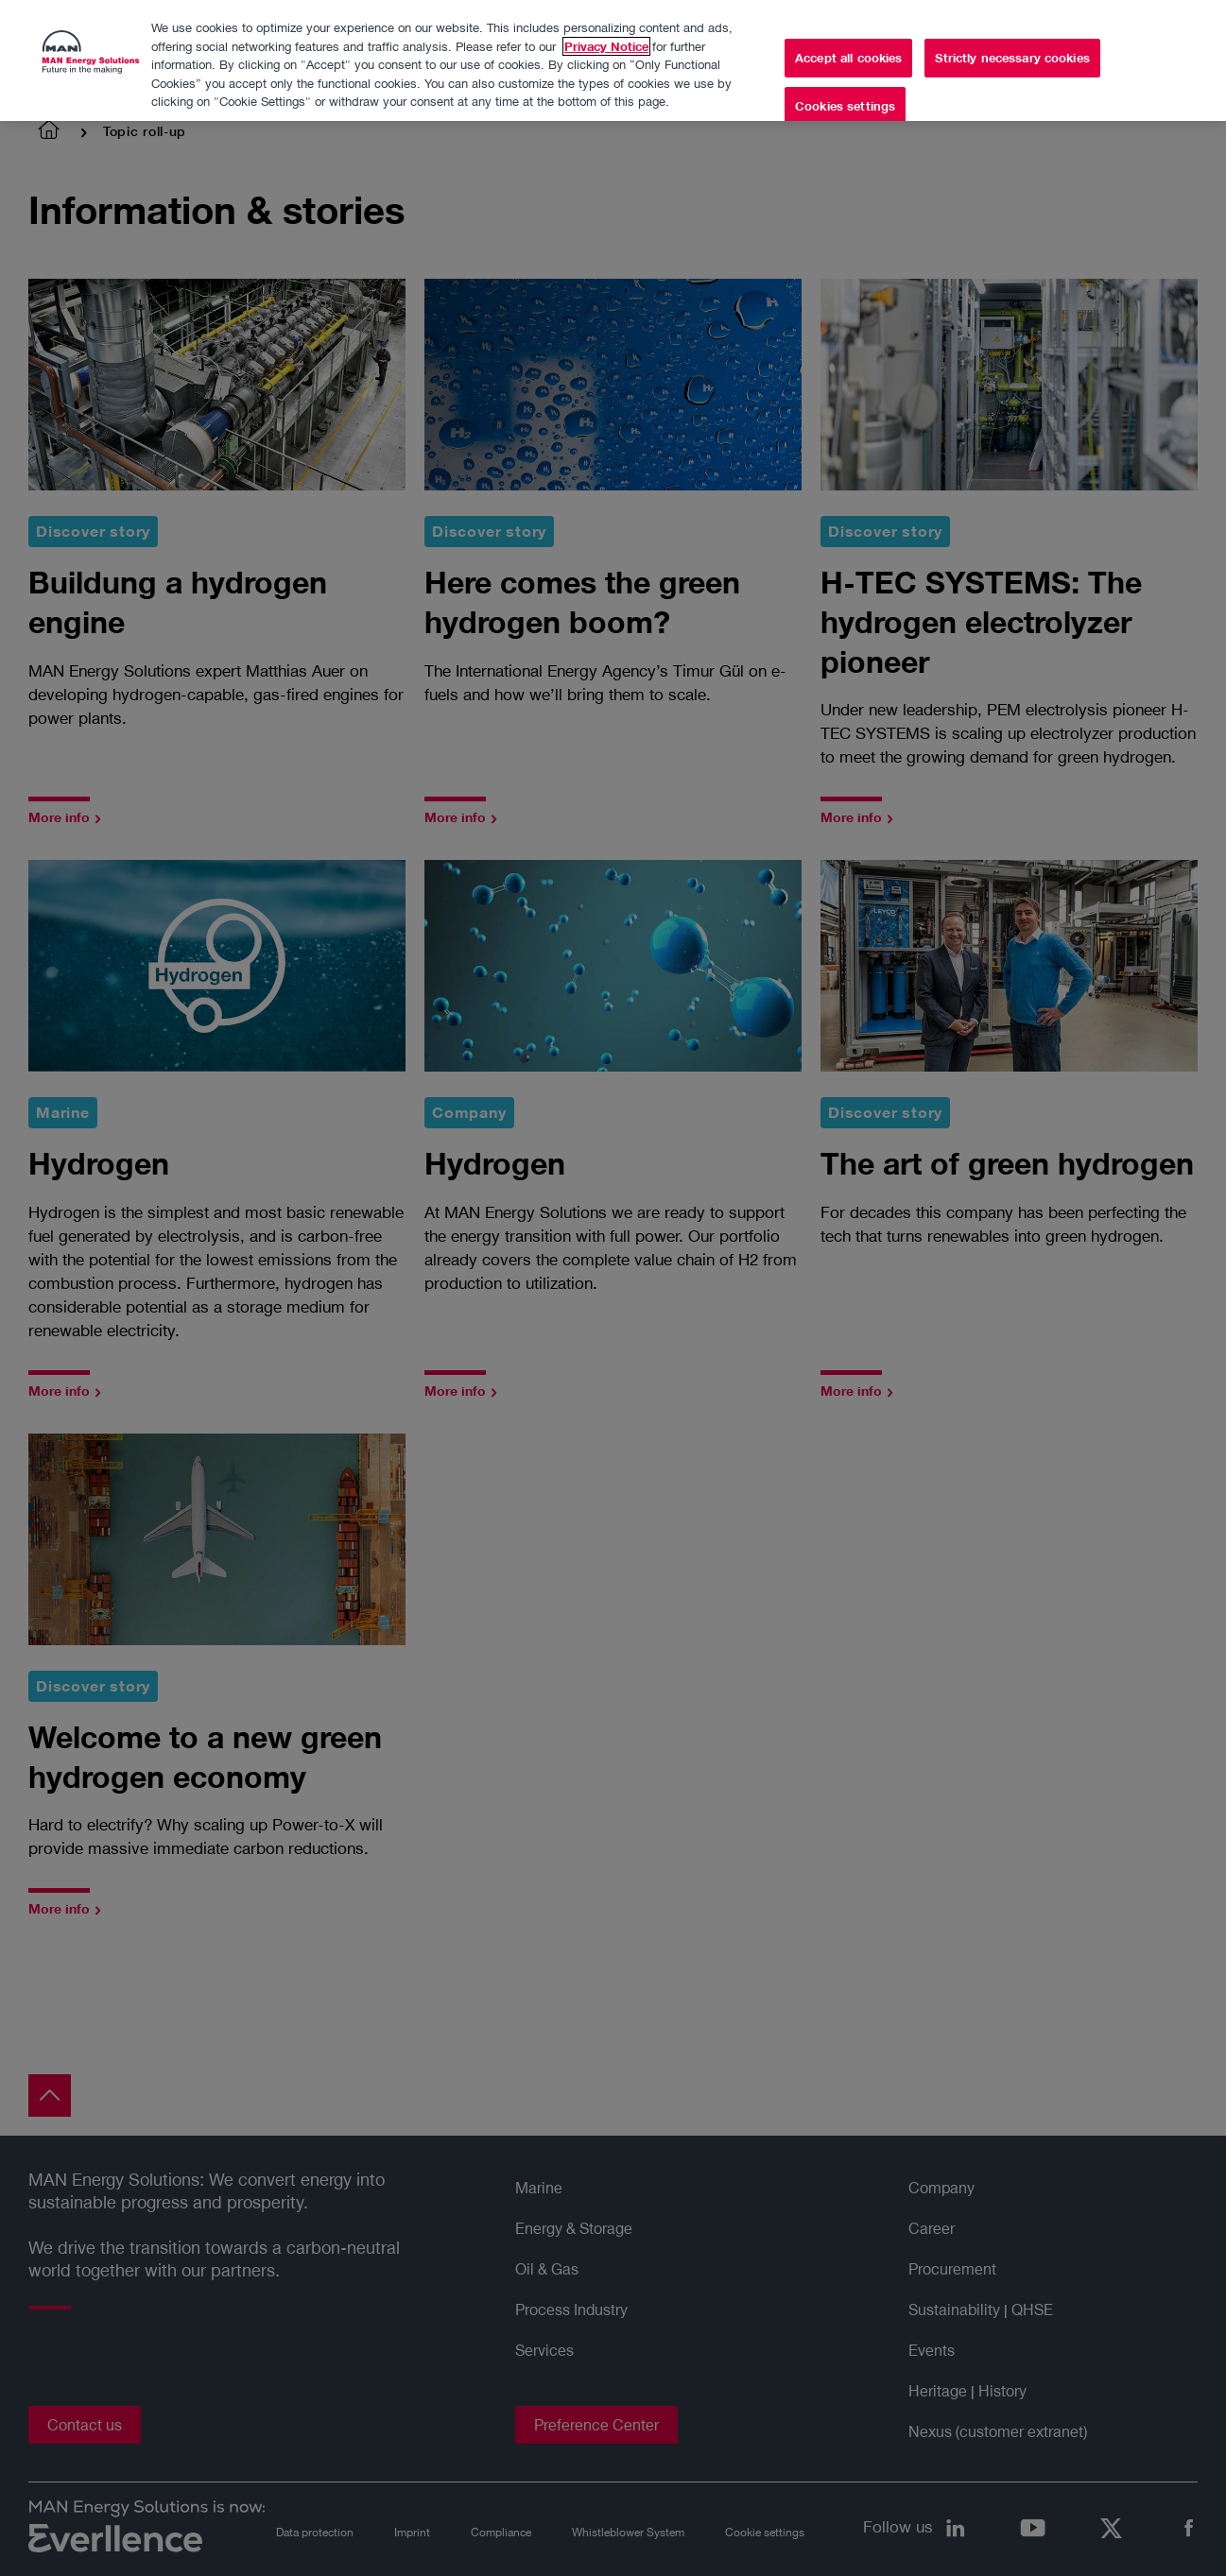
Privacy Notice (606, 45)
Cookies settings (845, 105)
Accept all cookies (848, 56)
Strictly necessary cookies (1012, 56)
